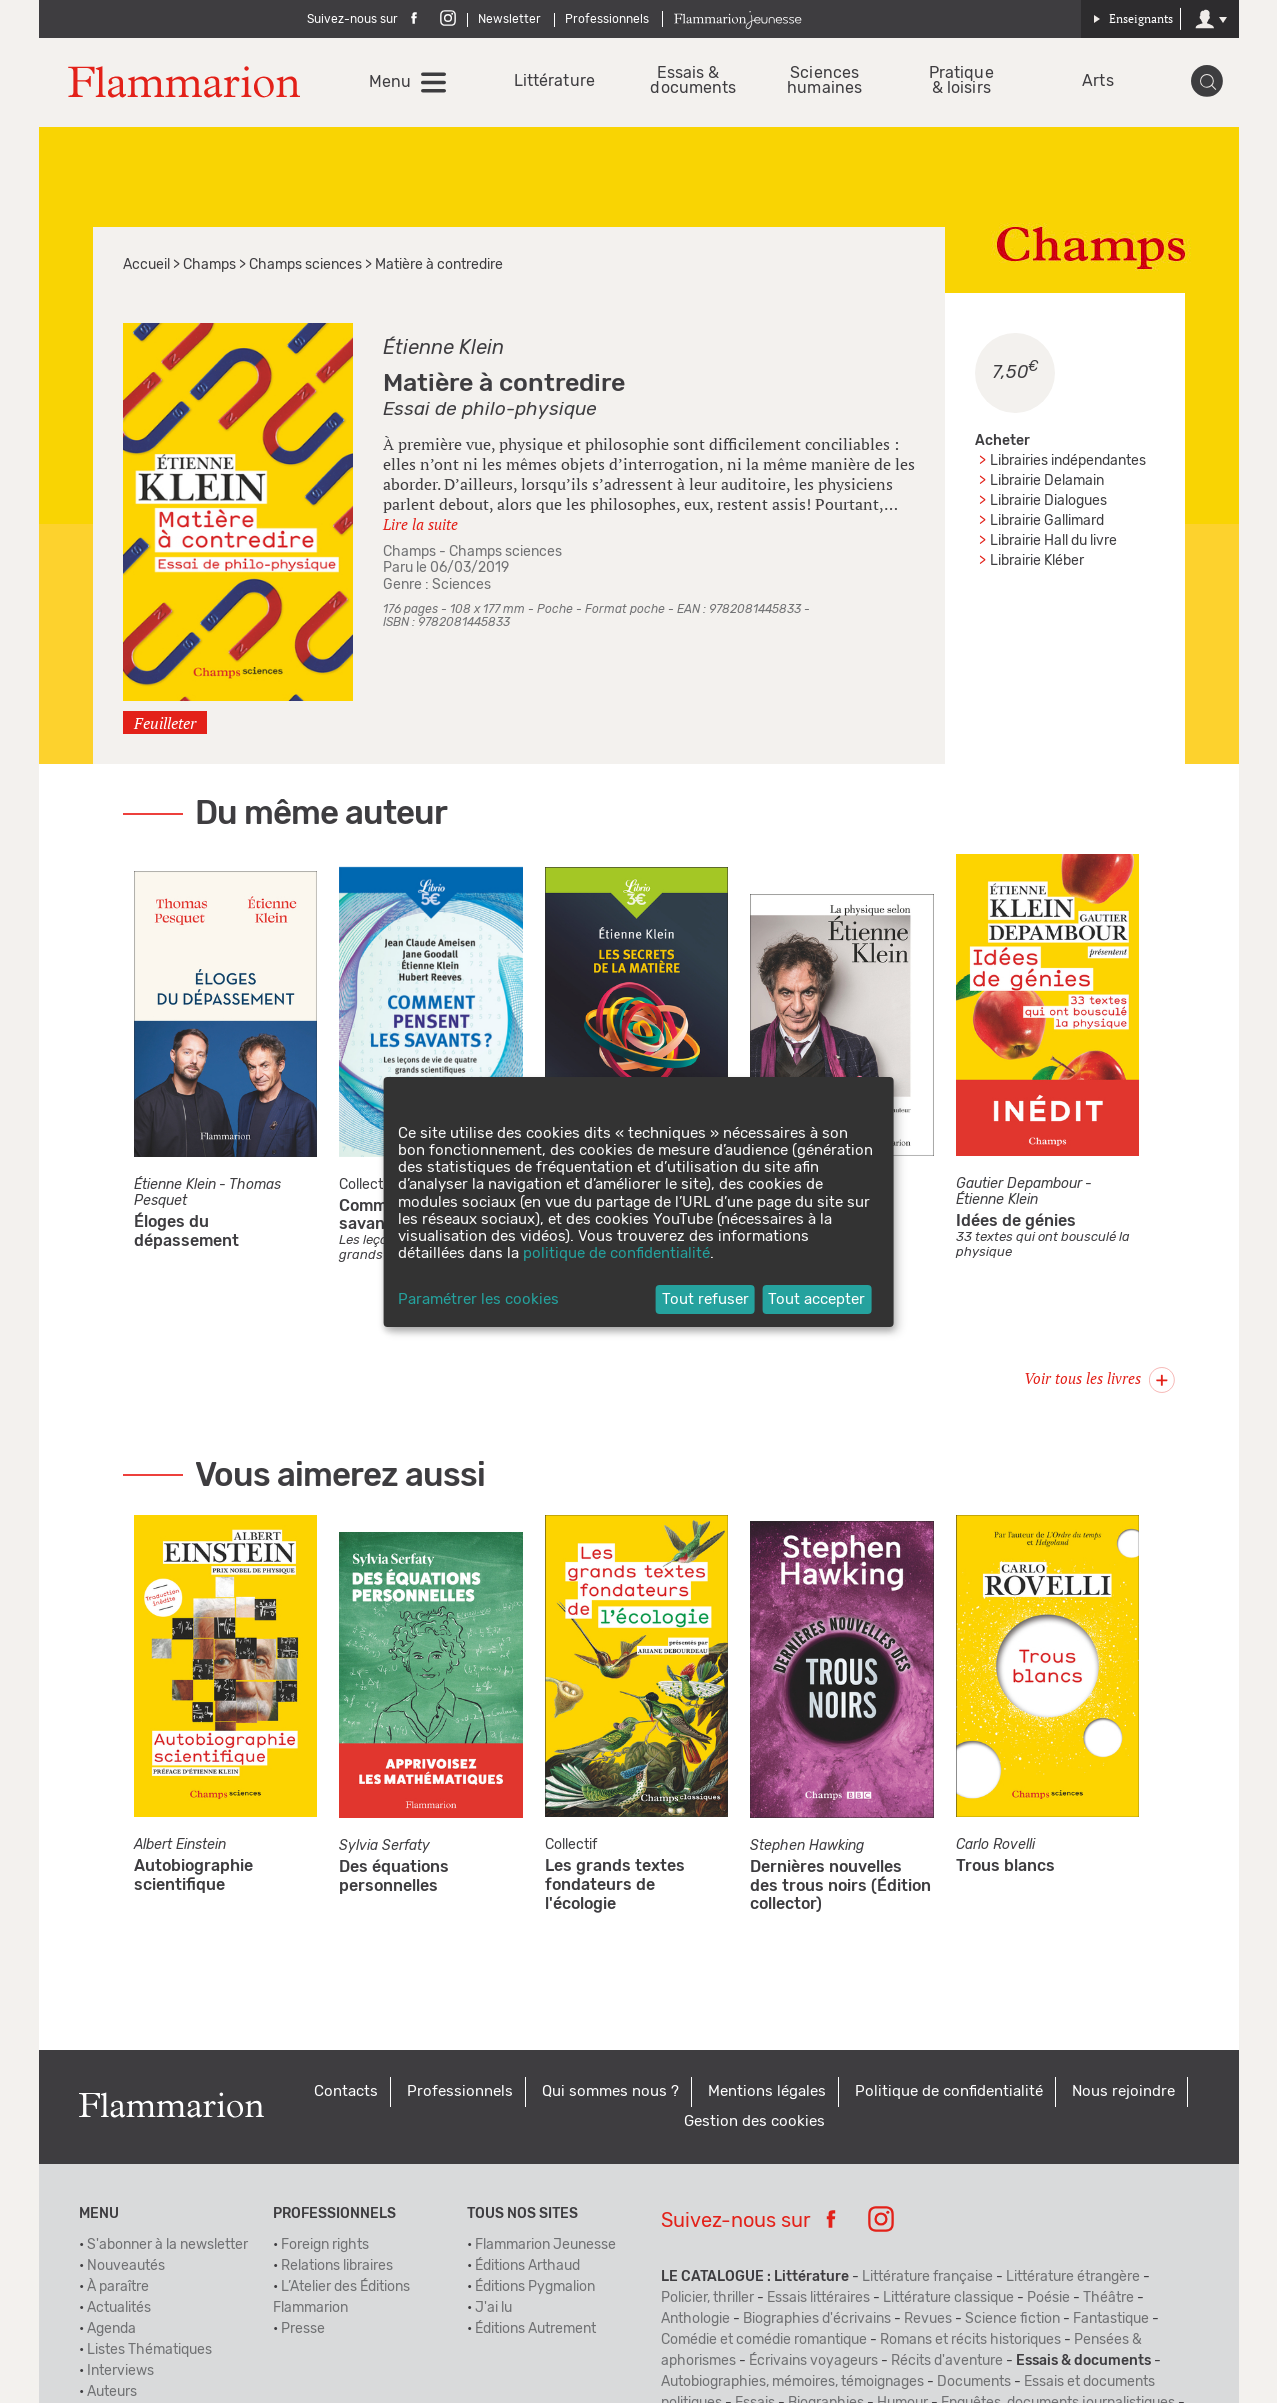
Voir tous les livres (1099, 1382)
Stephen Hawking (807, 1850)
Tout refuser (705, 1299)
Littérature (553, 83)
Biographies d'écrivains (817, 2323)
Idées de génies (1016, 1226)
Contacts (346, 2095)
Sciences (461, 589)
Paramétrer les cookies (478, 1299)
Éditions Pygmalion (535, 2291)
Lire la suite (420, 528)
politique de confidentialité (616, 1253)
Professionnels (607, 19)
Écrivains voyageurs (813, 2365)
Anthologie (695, 2323)
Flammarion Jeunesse (545, 2249)
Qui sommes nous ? (610, 2095)
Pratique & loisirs (961, 83)
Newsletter (509, 19)
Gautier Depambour (1019, 1189)
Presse (303, 2333)
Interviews (120, 2375)
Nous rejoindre (1123, 2095)
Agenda (111, 2333)
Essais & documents (689, 83)
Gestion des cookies (754, 2125)
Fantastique (1111, 2323)
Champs (209, 269)
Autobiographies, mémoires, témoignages (792, 2386)
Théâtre (1108, 2302)
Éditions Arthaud (527, 2270)
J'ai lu (493, 2312)
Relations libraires (337, 2270)
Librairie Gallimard (1047, 525)
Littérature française (927, 2281)
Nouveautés (126, 2270)
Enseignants (1133, 18)
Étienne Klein (443, 352)
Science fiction (1012, 2323)
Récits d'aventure (947, 2365)
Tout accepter (816, 1299)
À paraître (118, 2291)
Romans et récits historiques (970, 2344)
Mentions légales (767, 2095)
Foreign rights (325, 2249)
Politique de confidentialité (949, 2095)
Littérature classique (948, 2302)
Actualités (119, 2312)
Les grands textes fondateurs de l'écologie (615, 1890)
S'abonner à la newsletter (167, 2249)
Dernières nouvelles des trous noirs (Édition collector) (840, 1890)
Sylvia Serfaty (384, 1850)
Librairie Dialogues (1048, 505)
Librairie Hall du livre (1053, 545)
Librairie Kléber (1037, 565)
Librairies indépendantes (1068, 465)
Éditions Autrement (535, 2333)
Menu (393, 84)
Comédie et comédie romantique (764, 2344)
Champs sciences (305, 269)
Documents (974, 2386)
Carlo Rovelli (995, 1850)
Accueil (146, 269)
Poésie (1048, 2302)
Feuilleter (165, 728)
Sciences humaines (825, 83)
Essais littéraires (818, 2302)
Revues (928, 2323)
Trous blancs (1005, 1871)
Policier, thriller (707, 2302)
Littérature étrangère (1073, 2281)
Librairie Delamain (1047, 485)
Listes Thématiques (149, 2354)
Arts (1097, 83)
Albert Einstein (180, 1850)
